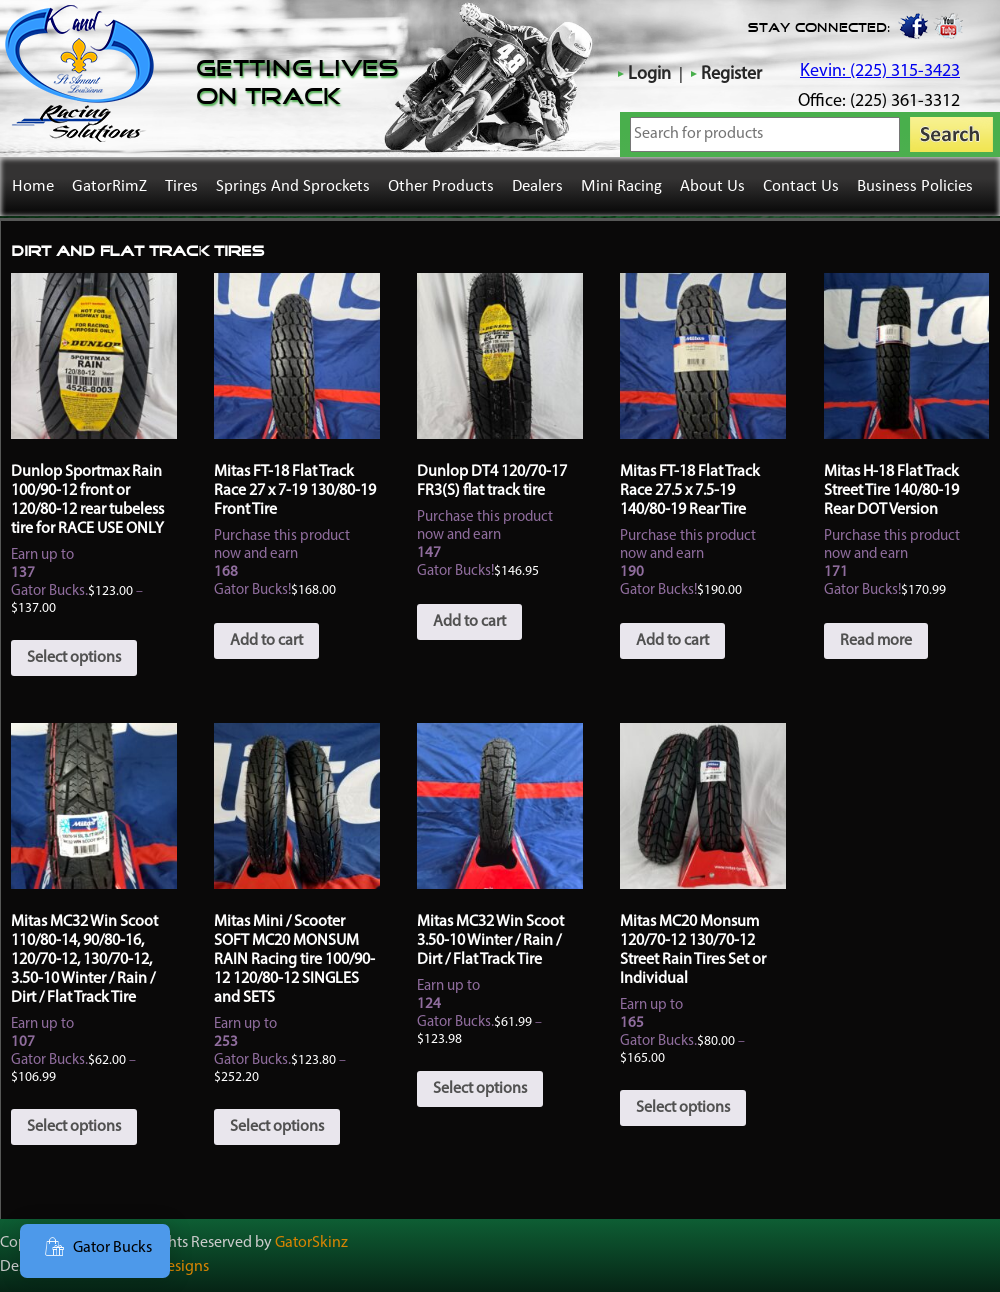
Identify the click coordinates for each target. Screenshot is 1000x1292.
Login (649, 74)
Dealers (537, 186)
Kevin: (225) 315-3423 (880, 71)
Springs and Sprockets (293, 186)
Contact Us (801, 186)
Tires (181, 186)
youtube (949, 25)
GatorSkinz (311, 1243)
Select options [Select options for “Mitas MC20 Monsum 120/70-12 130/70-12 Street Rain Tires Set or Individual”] (683, 1108)
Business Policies (915, 186)
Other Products (441, 186)
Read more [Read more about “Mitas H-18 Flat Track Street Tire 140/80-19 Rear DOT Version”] (876, 641)
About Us (712, 186)
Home (33, 186)
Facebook (912, 25)
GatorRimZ (109, 186)
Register (731, 74)
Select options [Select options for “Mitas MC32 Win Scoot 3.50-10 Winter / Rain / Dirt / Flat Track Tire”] (480, 1089)
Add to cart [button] (266, 641)
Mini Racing (621, 186)
